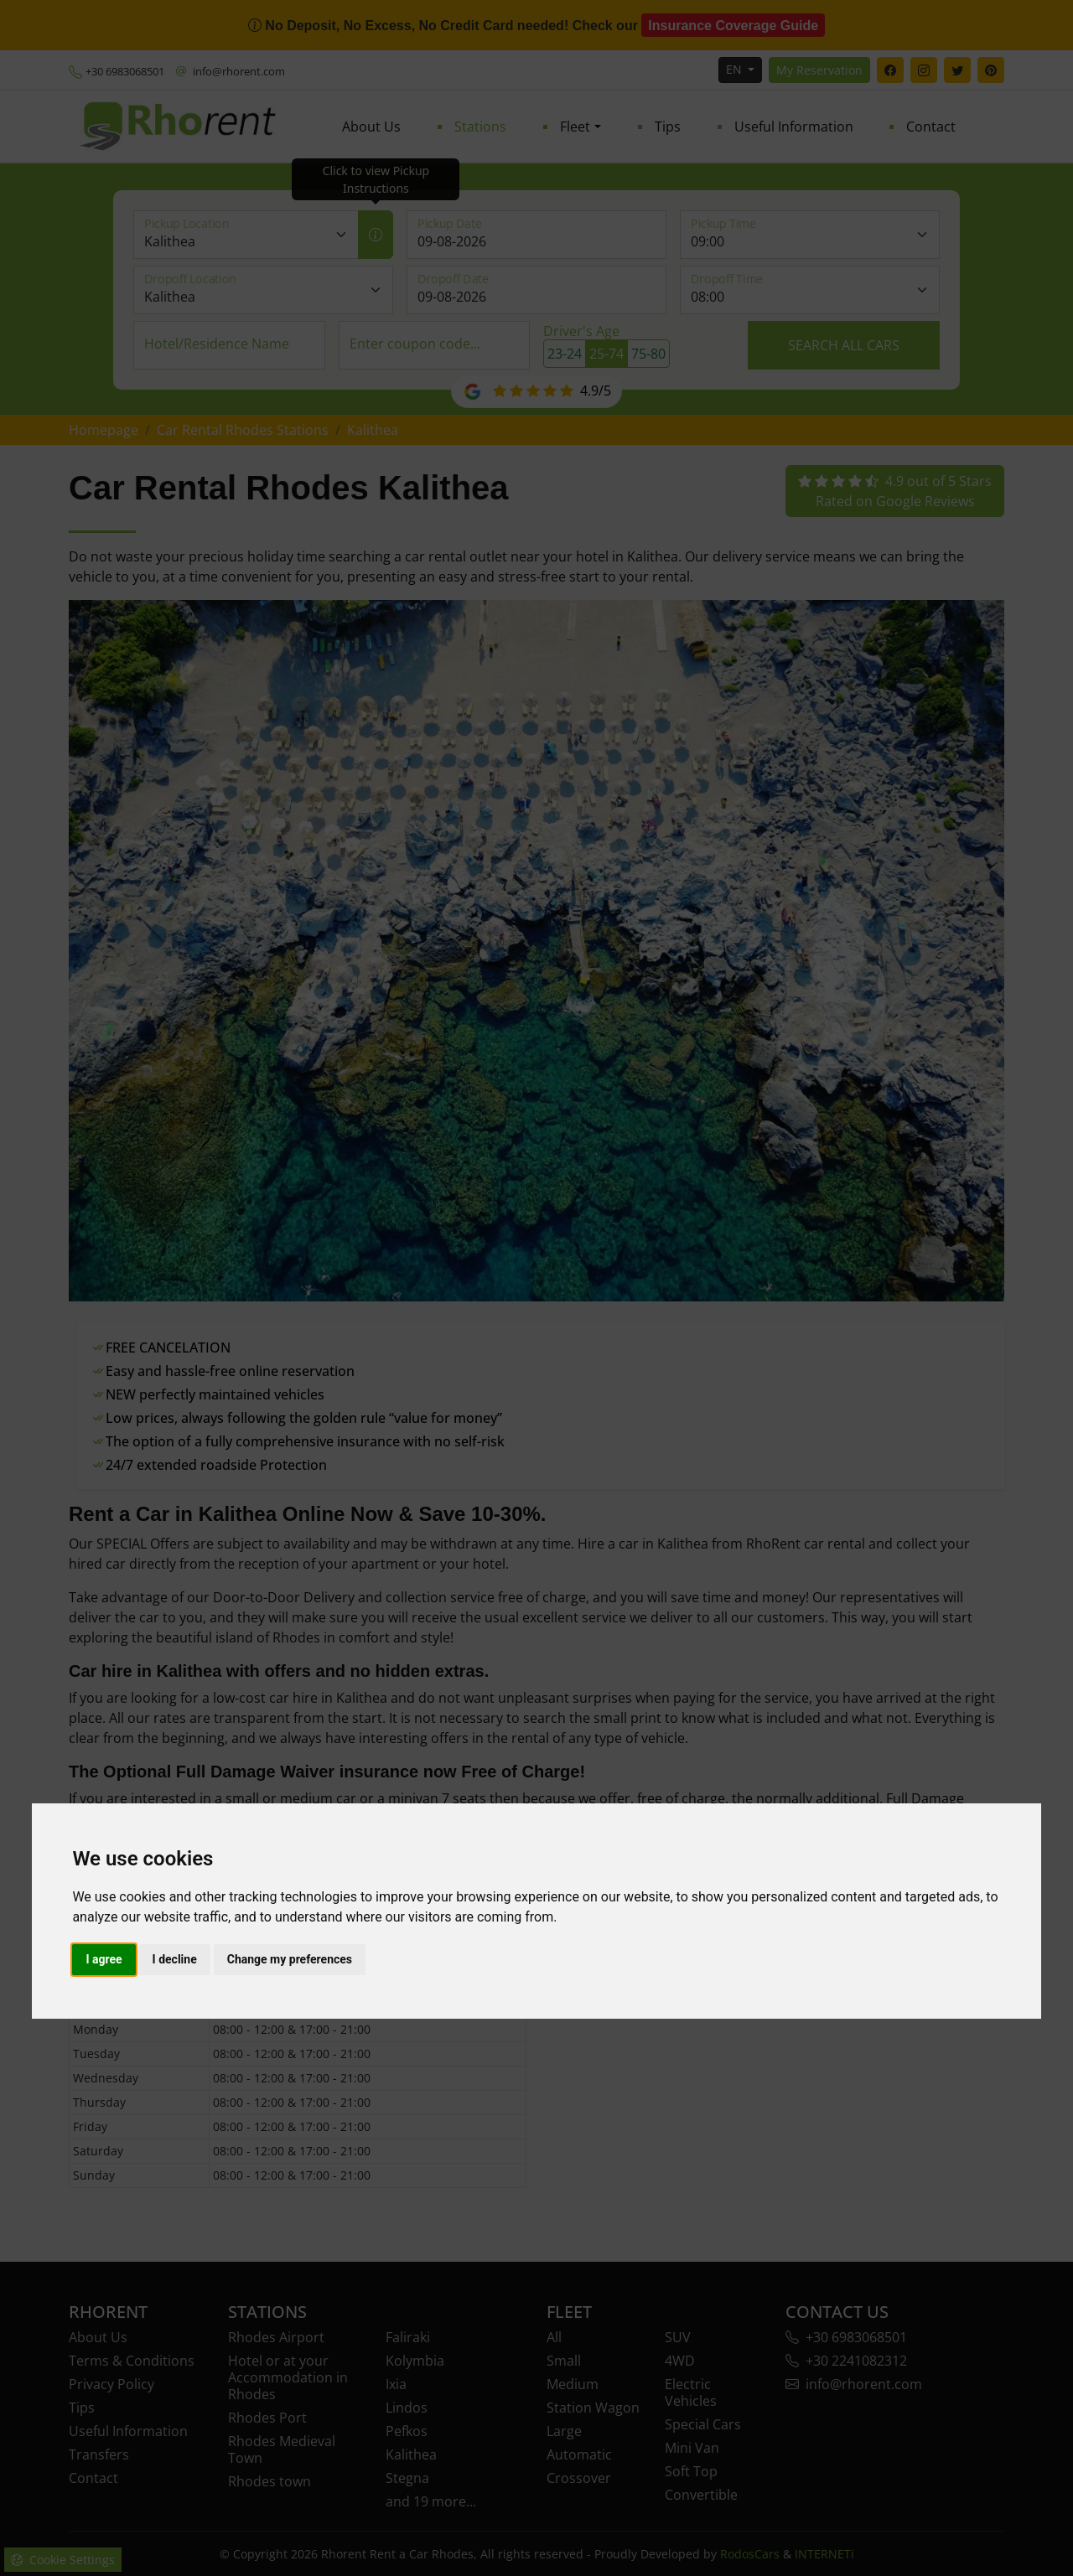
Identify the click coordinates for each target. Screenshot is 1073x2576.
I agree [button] (104, 1959)
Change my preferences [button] (289, 1959)
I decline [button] (175, 1959)
